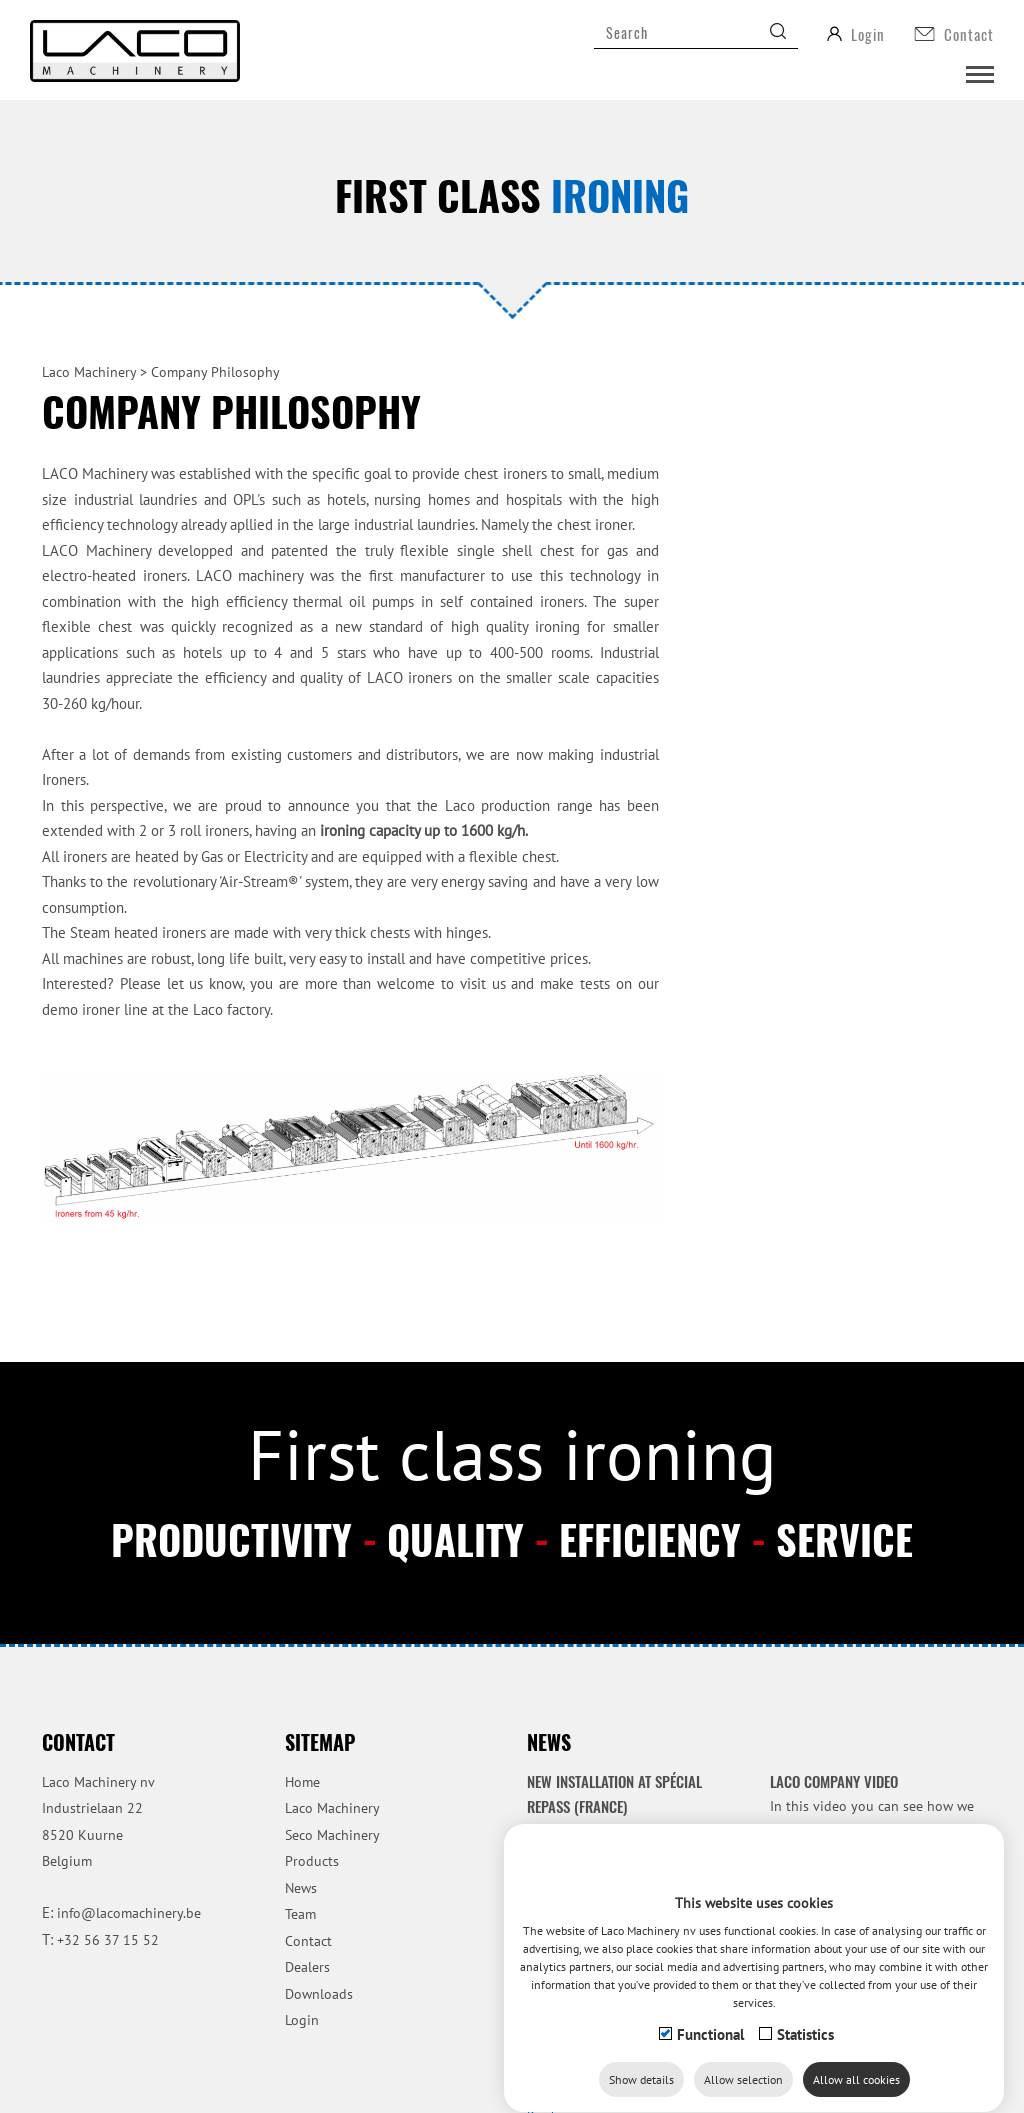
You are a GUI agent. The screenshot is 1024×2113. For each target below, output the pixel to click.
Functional (710, 2058)
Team (300, 1914)
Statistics (805, 2058)
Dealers (307, 1967)
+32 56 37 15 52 (108, 1940)
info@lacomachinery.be (129, 1913)
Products (312, 1861)
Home (302, 1782)
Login (302, 2020)
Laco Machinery (332, 1808)
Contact (308, 1941)
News (301, 1888)
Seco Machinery (332, 1835)
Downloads (319, 1994)
